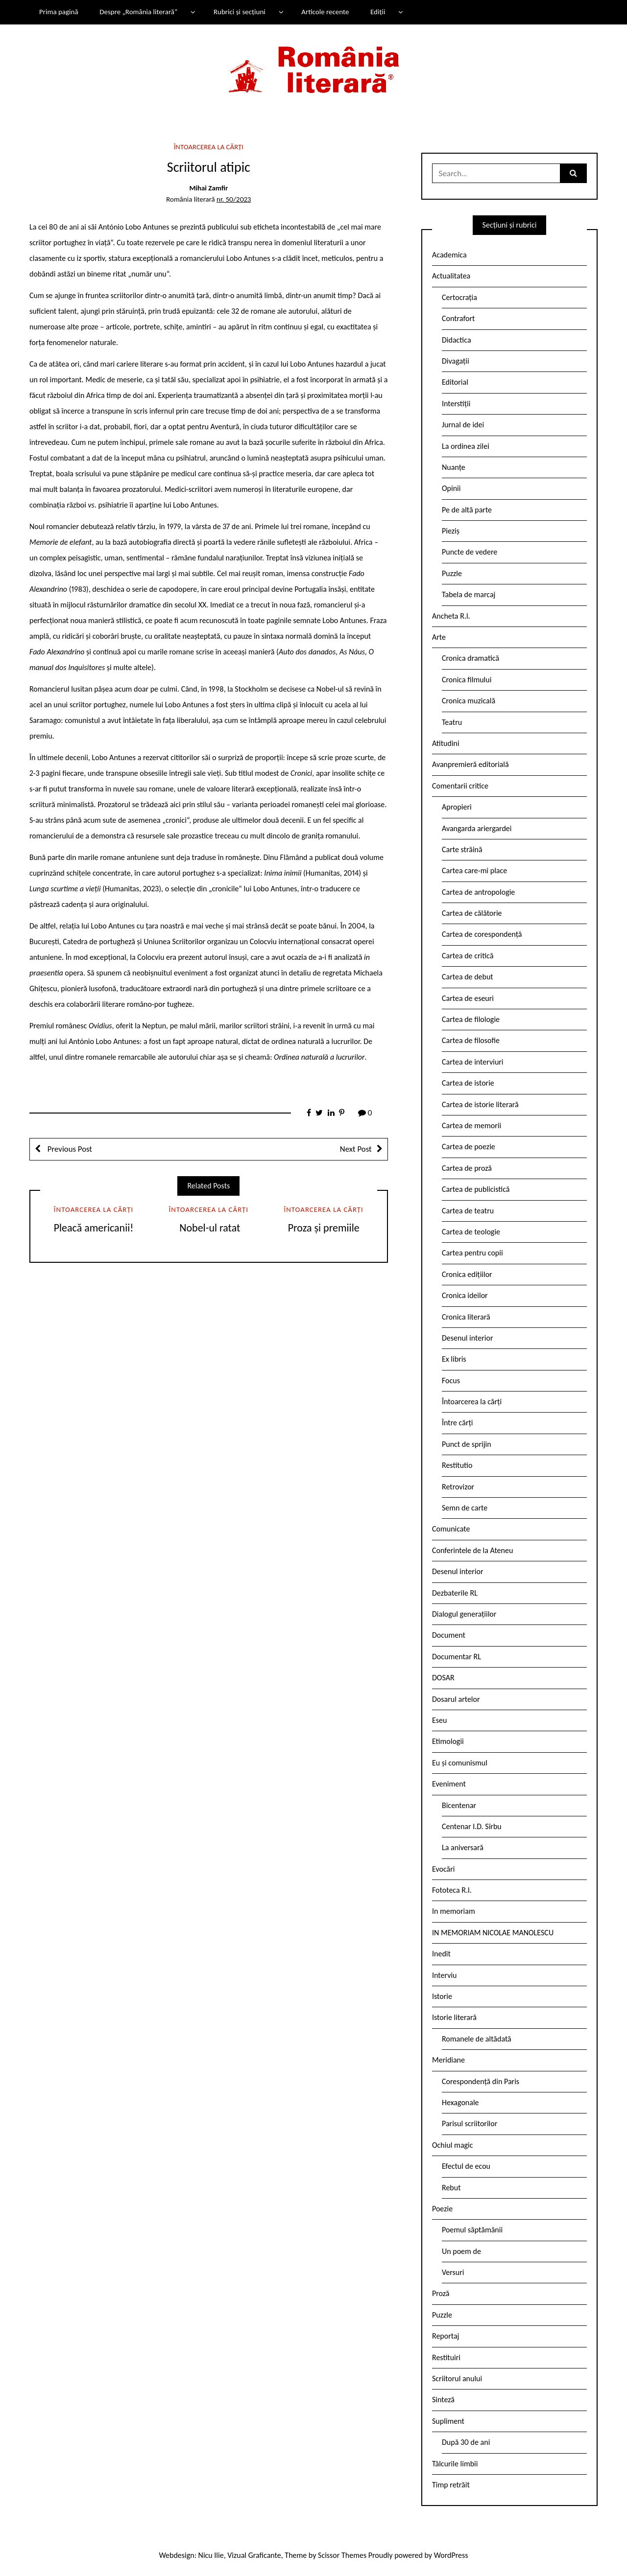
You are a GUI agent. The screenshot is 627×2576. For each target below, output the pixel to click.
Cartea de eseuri (468, 998)
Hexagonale (460, 2102)
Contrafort (458, 318)
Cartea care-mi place (474, 870)
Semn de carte (464, 1507)
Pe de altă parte (467, 509)
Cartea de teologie (471, 1231)
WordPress (451, 2555)
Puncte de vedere (469, 552)
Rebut (451, 2187)
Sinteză (443, 2399)
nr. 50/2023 (234, 199)
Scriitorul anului (457, 2378)
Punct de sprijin (466, 1444)
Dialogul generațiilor (464, 1614)
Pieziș (450, 530)
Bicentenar (459, 1805)
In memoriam (453, 1911)
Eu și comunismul (459, 1762)
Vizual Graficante (254, 2555)
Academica (449, 254)
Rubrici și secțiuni (239, 11)
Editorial (455, 382)
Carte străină (462, 849)
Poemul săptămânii (472, 2229)
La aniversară (462, 1847)
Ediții (377, 11)
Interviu (444, 1975)
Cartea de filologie (471, 1019)
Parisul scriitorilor (469, 2123)
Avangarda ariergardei (477, 828)
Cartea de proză (467, 1168)
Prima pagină (58, 11)
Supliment (448, 2421)
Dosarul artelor (456, 1699)
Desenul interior (467, 1338)
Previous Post (69, 1149)
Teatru (452, 722)
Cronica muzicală (468, 700)
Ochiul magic (452, 2145)
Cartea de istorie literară (480, 1104)
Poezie (442, 2208)
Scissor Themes (342, 2555)
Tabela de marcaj (468, 594)
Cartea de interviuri (473, 1062)
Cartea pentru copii (472, 1252)
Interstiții (456, 403)
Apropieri (457, 807)
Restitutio (457, 1465)
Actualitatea (451, 275)
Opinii (451, 488)
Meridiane (448, 2060)
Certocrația (459, 297)
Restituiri (446, 2357)
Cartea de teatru (468, 1210)
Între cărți (457, 1422)
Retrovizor (458, 1486)
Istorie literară (454, 2017)
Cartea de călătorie (472, 913)
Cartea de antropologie (478, 892)
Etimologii (448, 1741)
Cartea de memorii (471, 1125)
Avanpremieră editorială (470, 764)
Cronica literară (466, 1317)
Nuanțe (453, 467)
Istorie (442, 1996)
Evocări (443, 1869)
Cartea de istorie (468, 1083)
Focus (451, 1380)
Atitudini (445, 743)
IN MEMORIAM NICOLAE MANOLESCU (493, 1932)
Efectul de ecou (466, 2166)
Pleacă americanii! (94, 1227)
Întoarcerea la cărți (208, 146)
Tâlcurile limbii (455, 2463)
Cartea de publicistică (475, 1189)
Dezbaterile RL (455, 1593)
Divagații (455, 361)
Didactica (456, 340)
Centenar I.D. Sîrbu (472, 1826)
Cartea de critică (467, 955)
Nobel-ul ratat (208, 1227)
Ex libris (454, 1359)
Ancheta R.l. (451, 616)
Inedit (441, 1953)
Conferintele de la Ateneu (472, 1550)
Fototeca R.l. (452, 1890)
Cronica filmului (466, 679)
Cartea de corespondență (482, 934)
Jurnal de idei (463, 424)
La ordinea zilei (465, 446)
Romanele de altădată (476, 2038)
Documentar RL (456, 1656)
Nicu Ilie (211, 2555)
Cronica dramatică (470, 658)
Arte (439, 637)
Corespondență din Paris (480, 2081)
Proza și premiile (324, 1227)
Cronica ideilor (465, 1295)
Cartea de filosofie (471, 1040)
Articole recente (325, 11)
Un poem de (461, 2251)
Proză (441, 2293)
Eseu (439, 1720)
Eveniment (449, 1783)
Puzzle (452, 573)
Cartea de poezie (468, 1146)
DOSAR (443, 1677)
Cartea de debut (467, 976)
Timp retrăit (451, 2484)
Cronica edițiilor (467, 1274)
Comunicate (451, 1528)
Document (448, 1635)
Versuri (453, 2272)
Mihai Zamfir (208, 188)
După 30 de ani (466, 2442)
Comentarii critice (460, 785)
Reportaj (445, 2336)
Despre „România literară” (138, 11)
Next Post (356, 1149)
